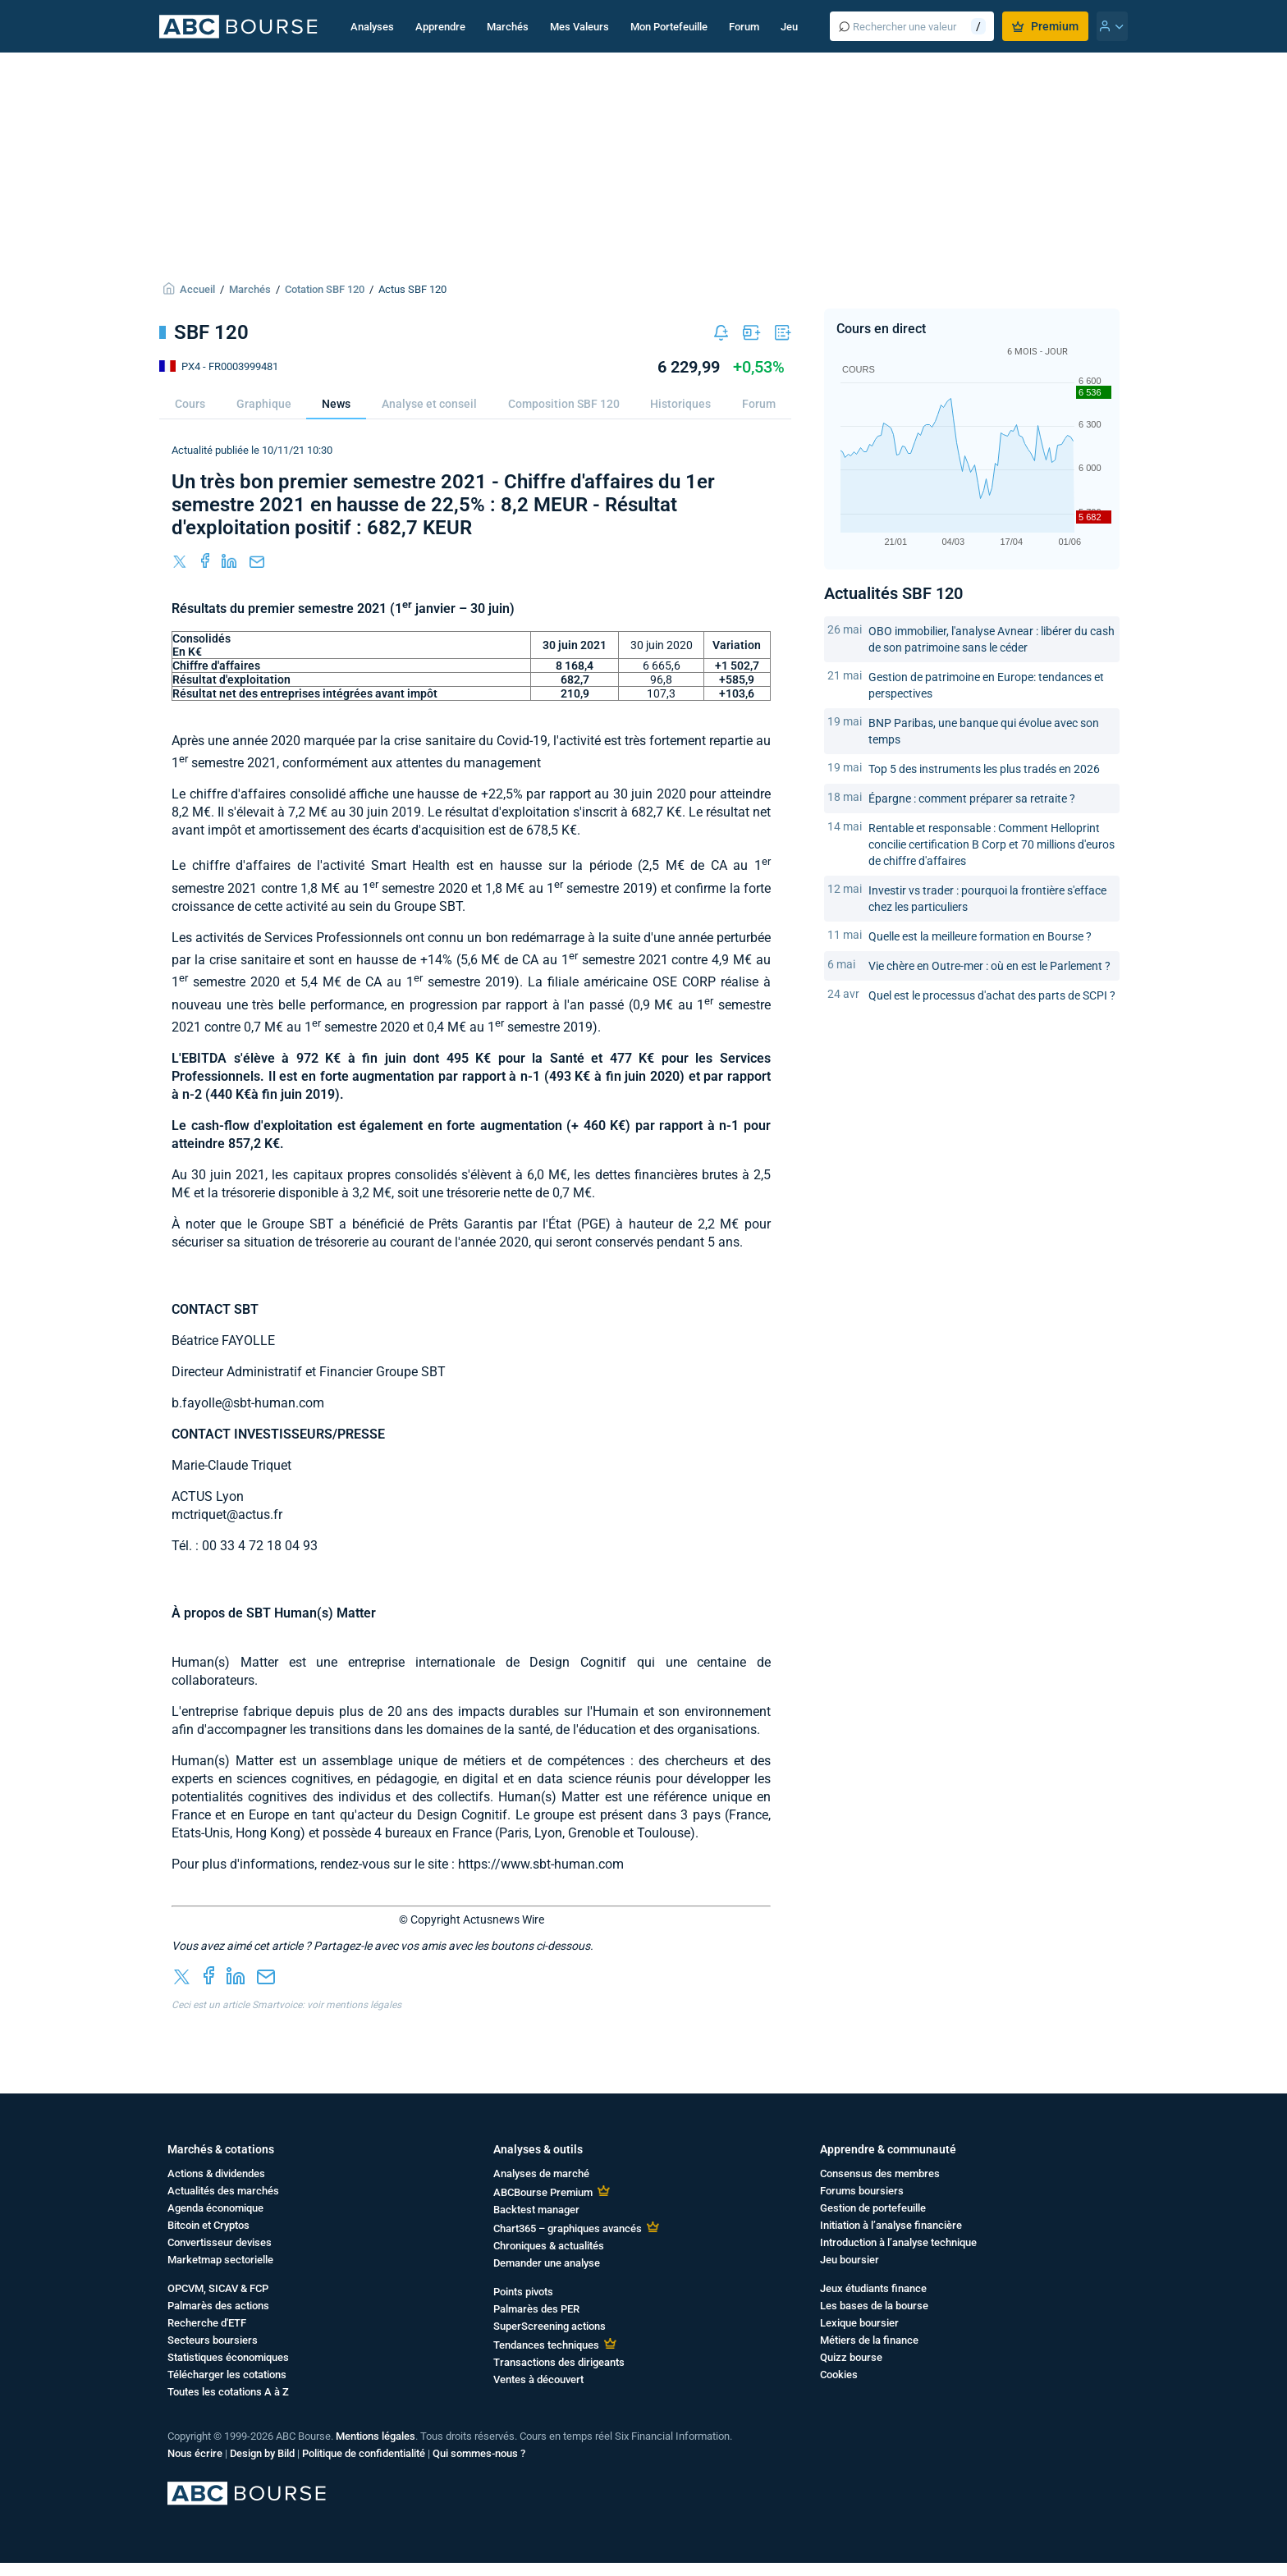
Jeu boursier (849, 2259)
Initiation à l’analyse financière (891, 2225)
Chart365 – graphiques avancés (567, 2228)
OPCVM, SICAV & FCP (217, 2288)
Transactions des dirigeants (559, 2362)
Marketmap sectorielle (220, 2259)
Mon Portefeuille (669, 27)
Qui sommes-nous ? (479, 2453)
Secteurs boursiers (212, 2340)
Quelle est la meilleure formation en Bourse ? (980, 936)
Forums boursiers (862, 2191)
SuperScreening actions (549, 2326)
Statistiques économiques (228, 2357)
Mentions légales (375, 2436)
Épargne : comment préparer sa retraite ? (971, 798)
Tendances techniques (546, 2345)
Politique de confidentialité (363, 2453)
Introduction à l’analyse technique (898, 2242)
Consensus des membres (880, 2173)
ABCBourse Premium (543, 2192)
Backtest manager (536, 2209)
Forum (744, 27)
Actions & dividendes (216, 2173)
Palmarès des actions (218, 2305)
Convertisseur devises (219, 2242)
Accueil (197, 289)
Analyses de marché (541, 2173)
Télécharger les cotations (226, 2374)
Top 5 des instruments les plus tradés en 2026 (984, 769)
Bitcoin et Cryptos (208, 2225)
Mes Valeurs (579, 27)
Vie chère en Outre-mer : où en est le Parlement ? (989, 965)
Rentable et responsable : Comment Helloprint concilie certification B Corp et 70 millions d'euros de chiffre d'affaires (991, 844)
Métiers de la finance (869, 2340)
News (336, 403)
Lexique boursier (859, 2323)
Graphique (263, 403)
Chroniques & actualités (548, 2246)
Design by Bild (262, 2453)
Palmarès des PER (536, 2309)
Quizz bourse (851, 2357)
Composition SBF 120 (564, 403)
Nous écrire (194, 2453)
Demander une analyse (546, 2263)
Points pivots (523, 2291)
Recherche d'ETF (206, 2323)
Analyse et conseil (429, 403)
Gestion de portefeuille (873, 2208)
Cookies (839, 2374)
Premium (1045, 26)
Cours (190, 403)
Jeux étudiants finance (873, 2288)
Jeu (789, 27)
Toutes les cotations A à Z (228, 2392)
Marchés (508, 27)
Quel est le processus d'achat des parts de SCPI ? (991, 995)
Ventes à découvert (538, 2379)
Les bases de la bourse (874, 2305)
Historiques (680, 403)
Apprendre (440, 27)
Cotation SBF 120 (324, 289)
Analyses (372, 27)
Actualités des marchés (223, 2191)
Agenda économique (215, 2208)
